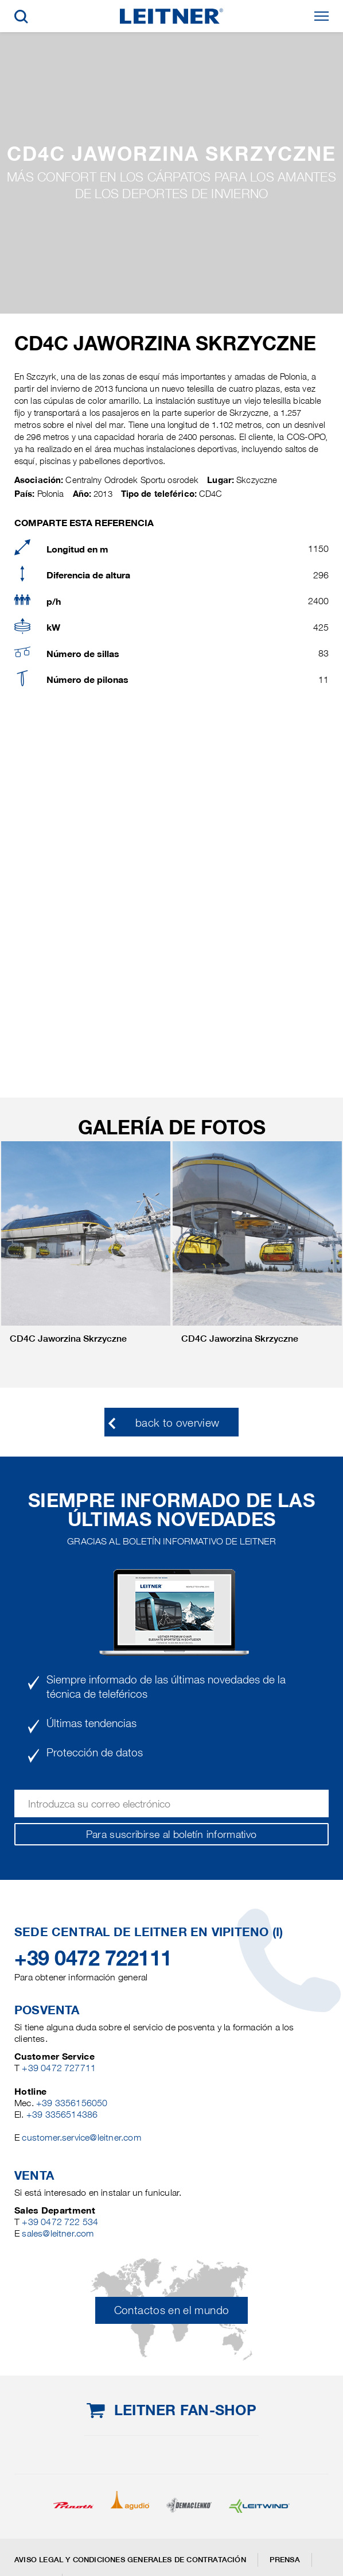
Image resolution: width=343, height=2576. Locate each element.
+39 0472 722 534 (60, 2221)
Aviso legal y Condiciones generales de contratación (130, 2559)
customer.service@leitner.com (81, 2137)
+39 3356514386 (62, 2114)
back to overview (177, 1423)
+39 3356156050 (72, 2103)
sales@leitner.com (57, 2233)
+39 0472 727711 (59, 2068)
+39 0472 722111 (93, 1958)
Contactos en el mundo (171, 2310)
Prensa (285, 2559)
